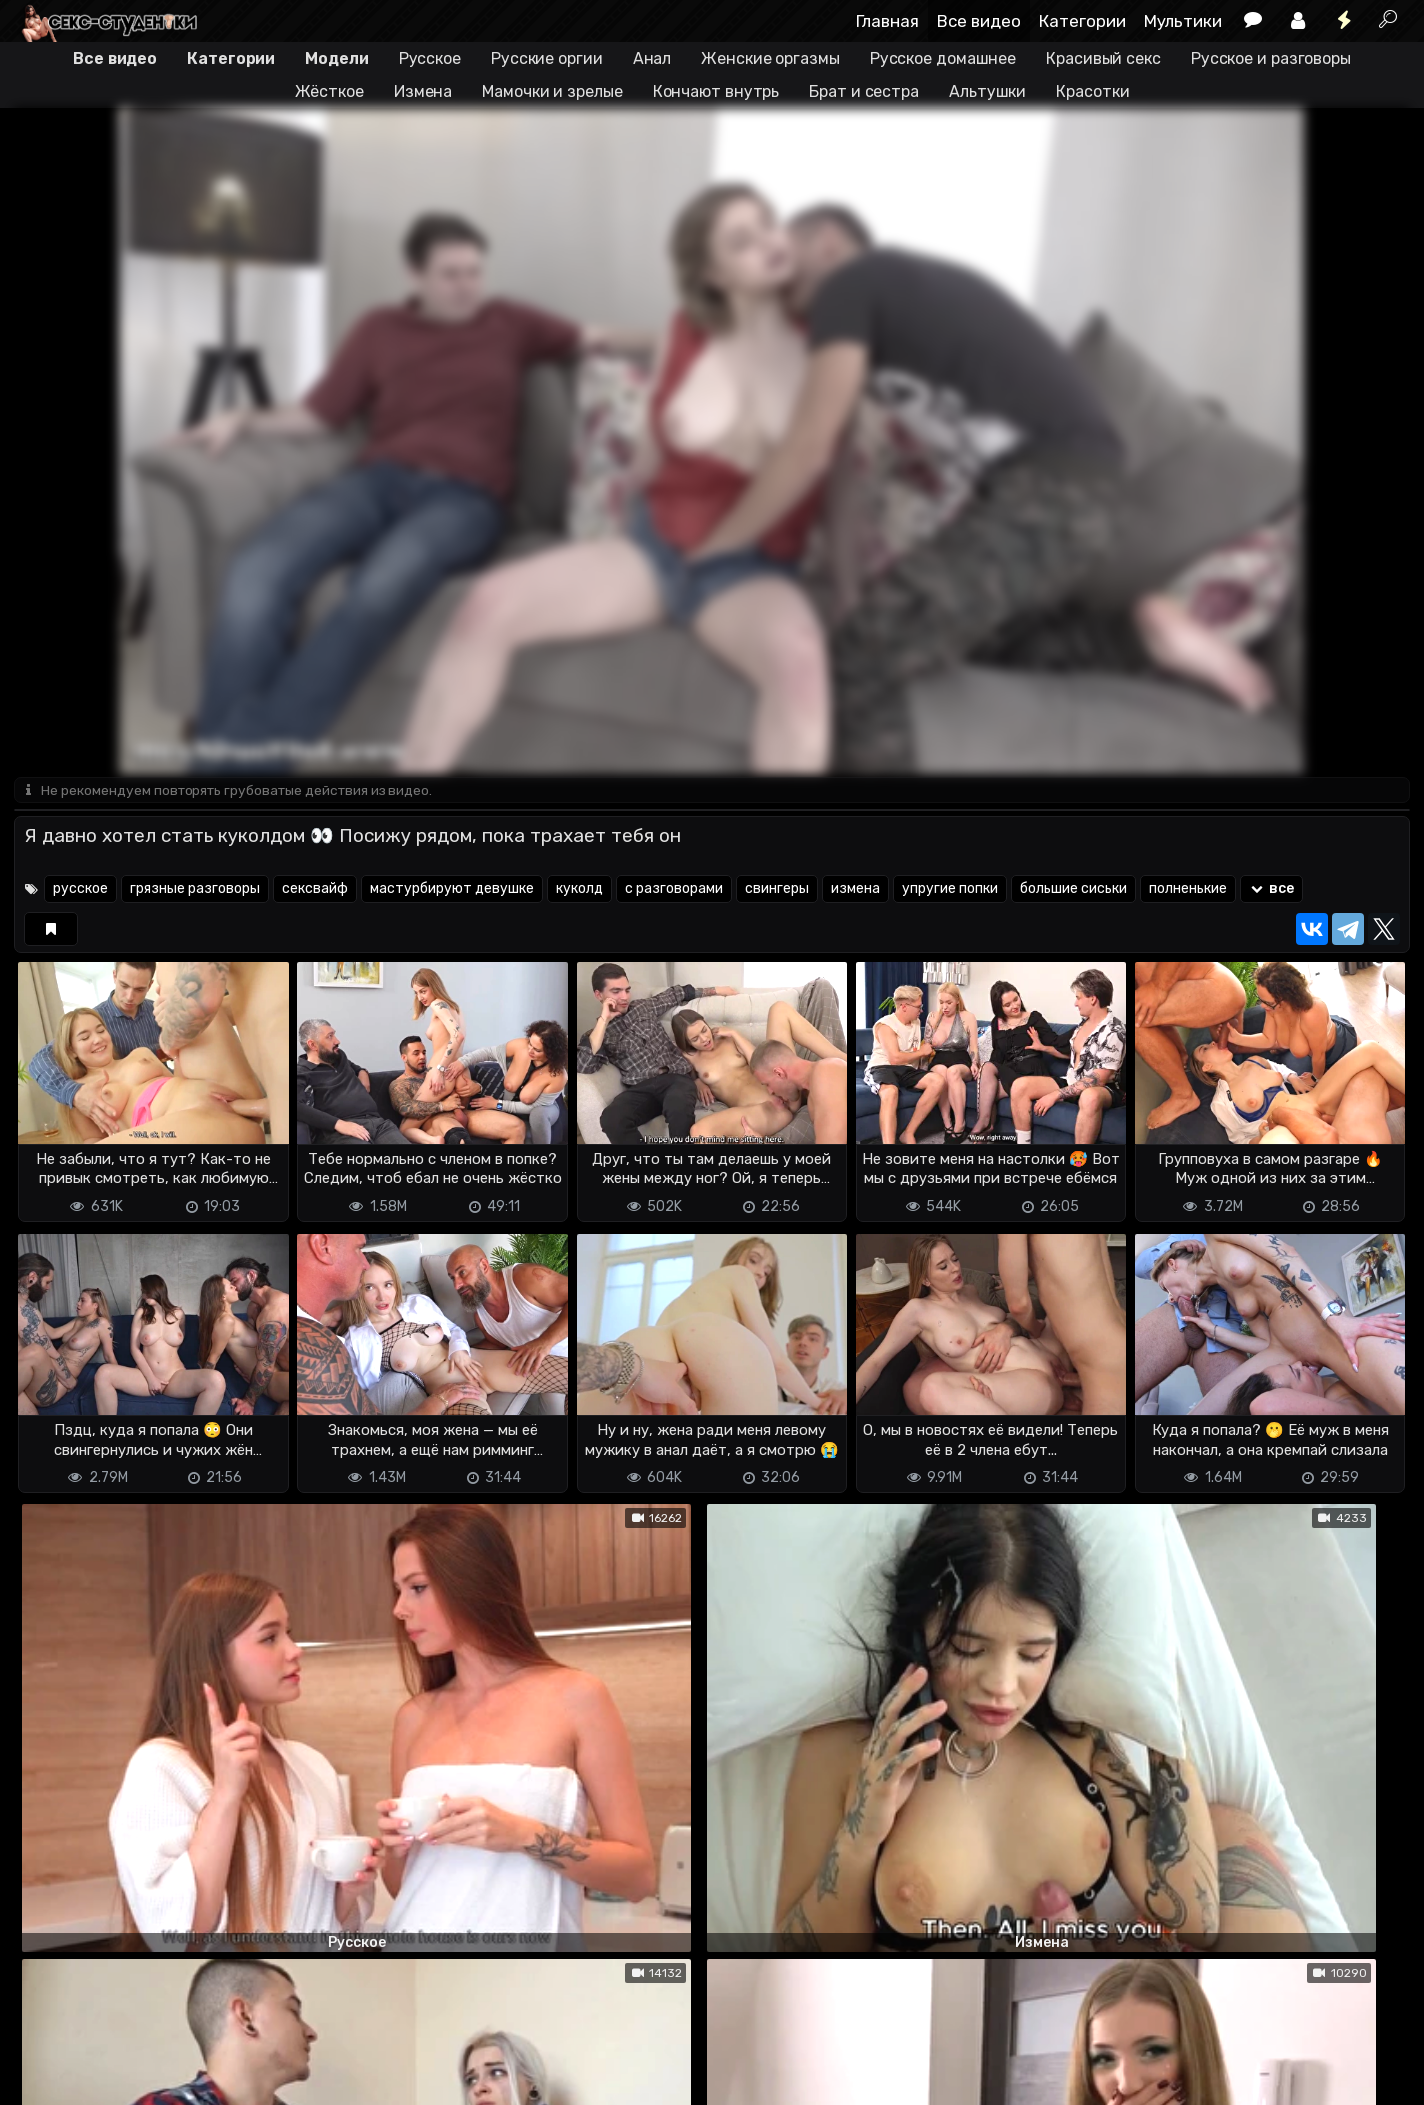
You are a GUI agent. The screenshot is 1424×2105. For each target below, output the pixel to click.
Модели (336, 58)
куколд (579, 890)
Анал (652, 58)
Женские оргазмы (770, 58)
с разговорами (674, 890)
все (1271, 890)
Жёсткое (329, 91)
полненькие (1188, 890)
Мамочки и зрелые (552, 91)
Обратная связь (222, 2077)
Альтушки (987, 91)
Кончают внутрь (716, 91)
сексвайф (315, 890)
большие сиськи (1073, 890)
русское (80, 890)
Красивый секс (1103, 58)
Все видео (979, 21)
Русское (430, 58)
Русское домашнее (943, 58)
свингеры (777, 890)
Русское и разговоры (1271, 58)
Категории (1082, 21)
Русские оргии (547, 58)
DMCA (46, 2077)
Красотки (1092, 91)
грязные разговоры (195, 890)
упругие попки (950, 890)
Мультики (1183, 21)
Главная (887, 21)
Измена (423, 91)
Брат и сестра (864, 91)
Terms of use (117, 2077)
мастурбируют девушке (452, 890)
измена (855, 890)
